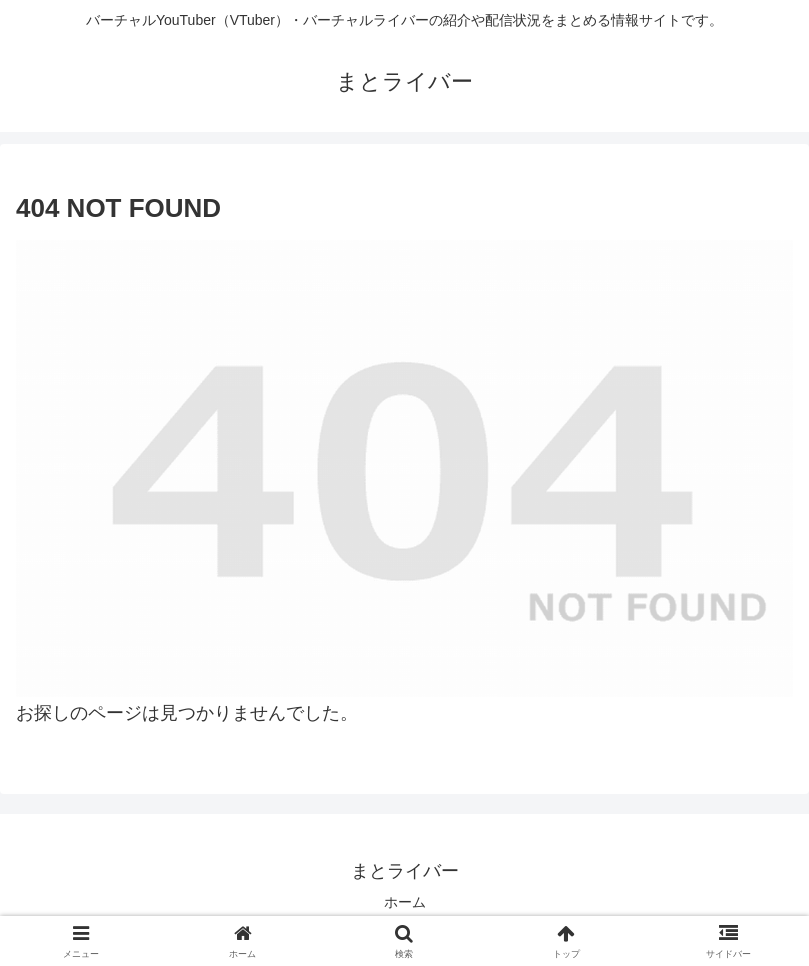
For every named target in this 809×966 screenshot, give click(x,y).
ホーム (405, 902)
